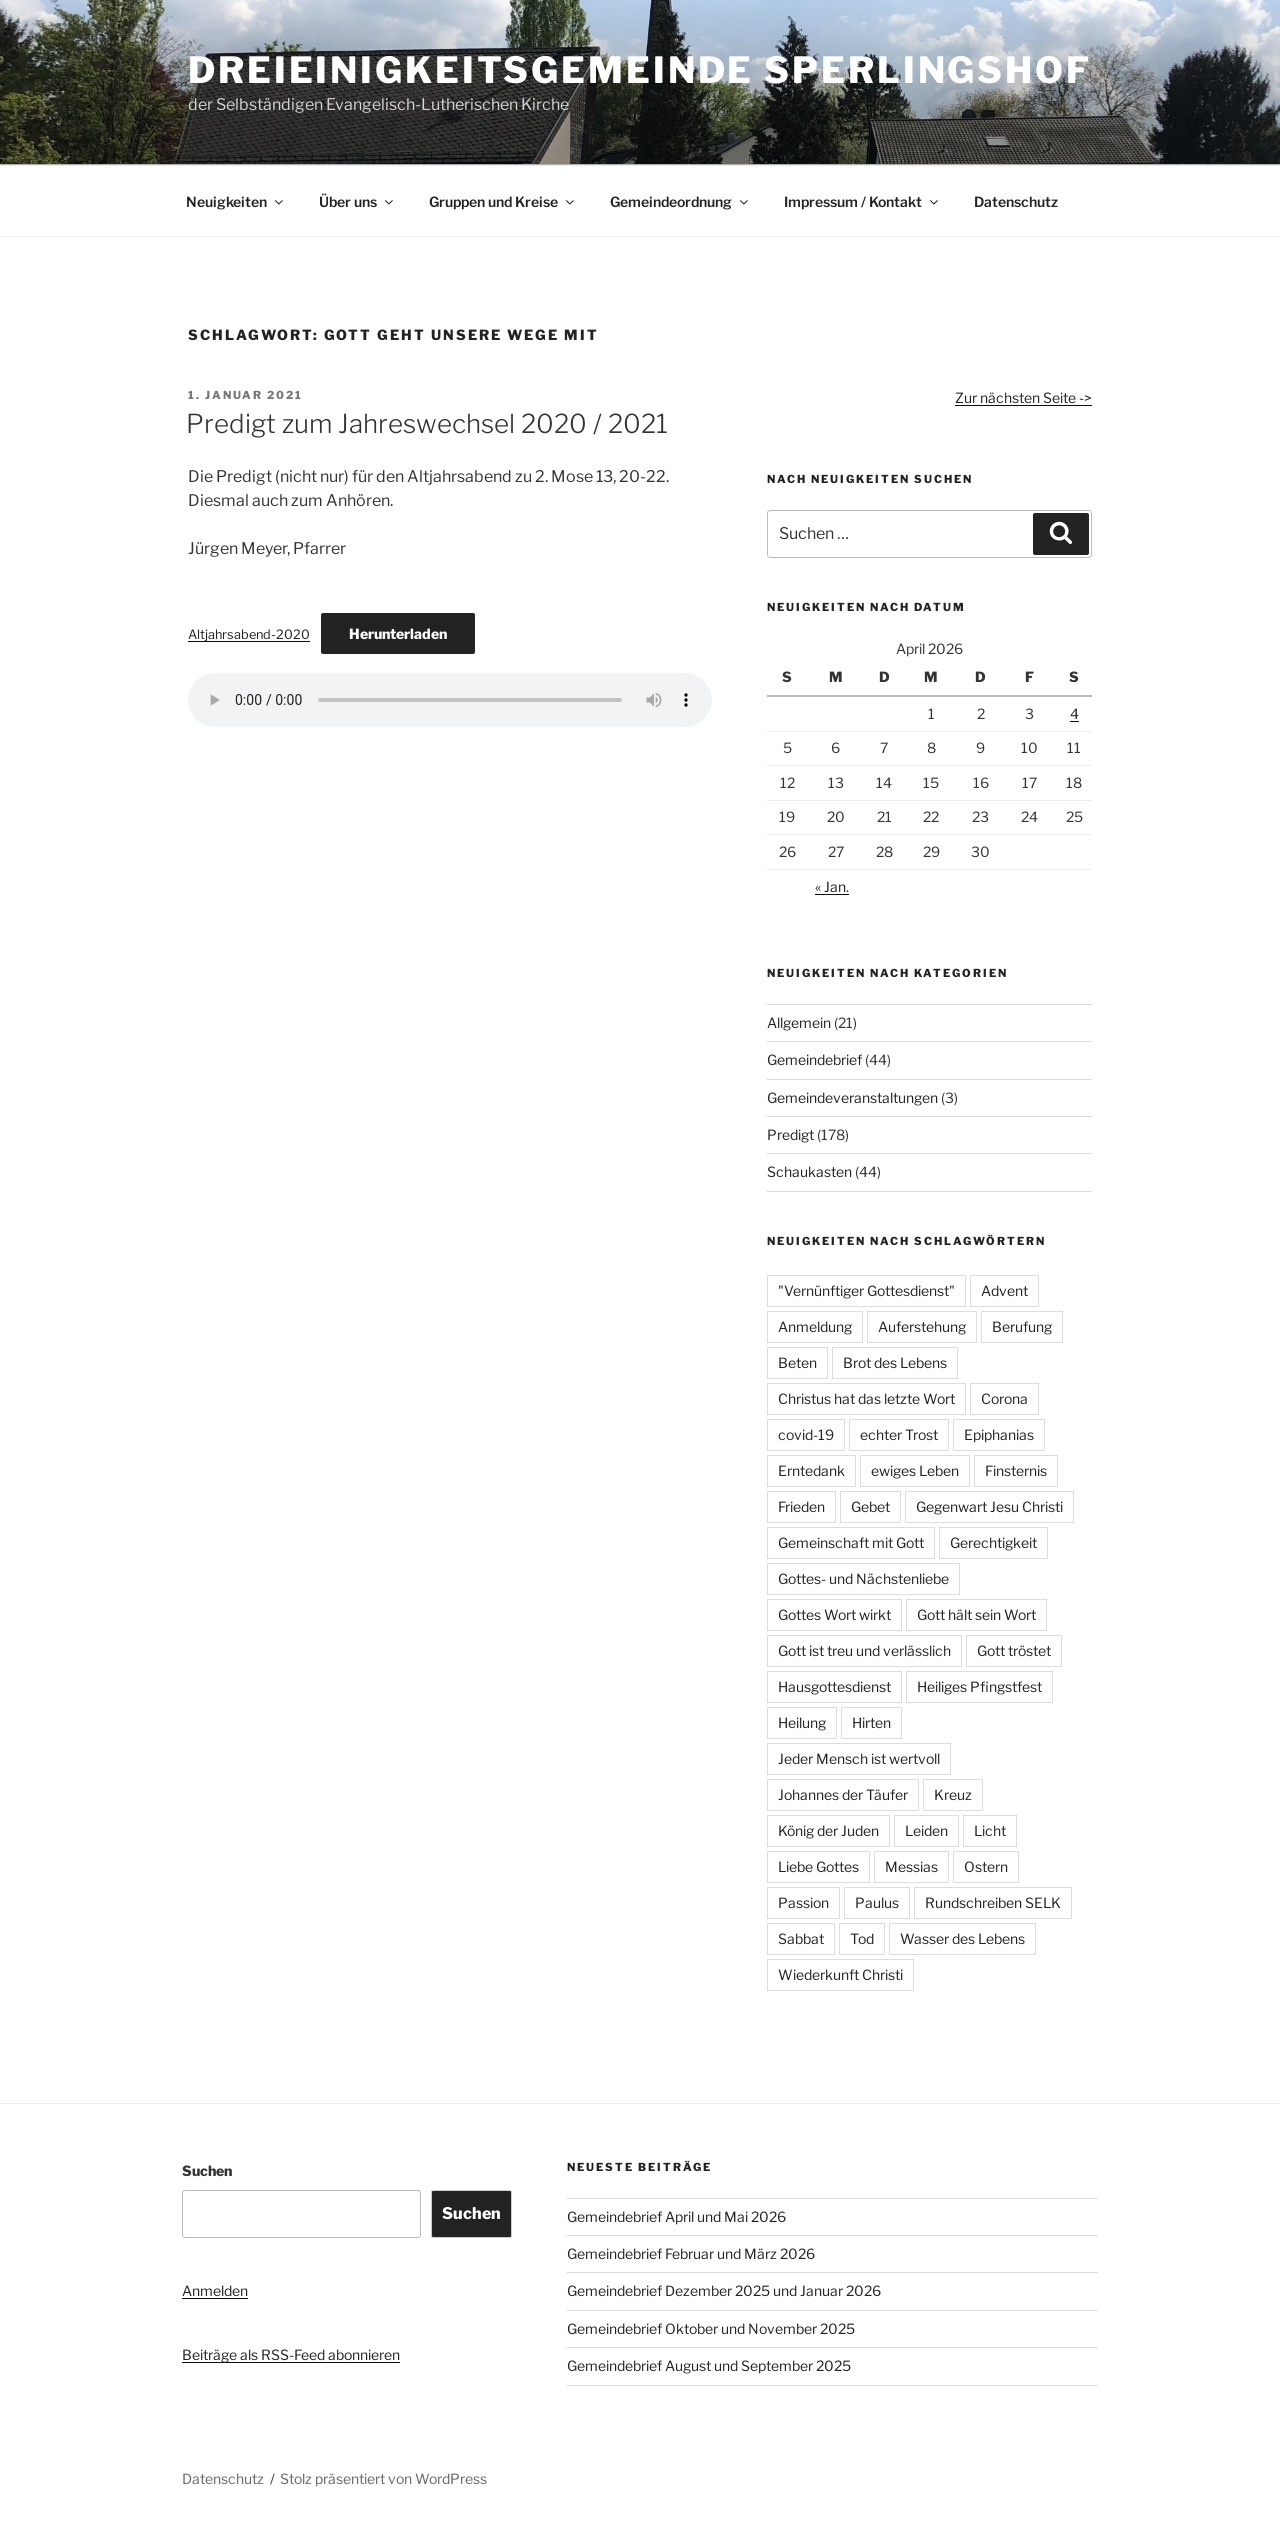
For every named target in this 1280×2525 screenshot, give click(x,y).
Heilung (802, 1722)
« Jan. (832, 886)
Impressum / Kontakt (862, 201)
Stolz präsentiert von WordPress (383, 2478)
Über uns (357, 201)
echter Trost (899, 1434)
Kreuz (953, 1794)
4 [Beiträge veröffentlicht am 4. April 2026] (1074, 713)
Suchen (207, 2170)
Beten (797, 1362)
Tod (862, 1938)
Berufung (1022, 1326)
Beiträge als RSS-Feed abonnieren (291, 2354)
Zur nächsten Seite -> (1023, 397)
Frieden (801, 1506)
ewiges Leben (915, 1470)
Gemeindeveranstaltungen (852, 1097)
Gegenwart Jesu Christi (989, 1506)
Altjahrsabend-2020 (249, 634)
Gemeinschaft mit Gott (851, 1542)
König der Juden (828, 1830)
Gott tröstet (1014, 1650)
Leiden (926, 1830)
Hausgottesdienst (834, 1686)
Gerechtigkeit (993, 1542)
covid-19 (806, 1434)
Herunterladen (398, 633)
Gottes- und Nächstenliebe (863, 1578)
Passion (803, 1902)
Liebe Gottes (818, 1866)
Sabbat (801, 1938)
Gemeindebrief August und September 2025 (709, 2365)
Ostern (986, 1866)
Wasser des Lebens (962, 1938)
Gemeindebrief (814, 1059)
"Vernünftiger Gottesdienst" (866, 1290)
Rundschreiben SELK (993, 1902)
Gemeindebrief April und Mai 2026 (676, 2216)
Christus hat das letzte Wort (866, 1398)
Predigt (790, 1134)
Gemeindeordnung (680, 201)
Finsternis (1016, 1470)
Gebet (870, 1506)
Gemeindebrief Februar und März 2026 (691, 2253)
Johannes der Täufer (843, 1794)
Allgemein (799, 1022)
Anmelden (215, 2290)
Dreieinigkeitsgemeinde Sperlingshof (640, 70)
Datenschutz (1016, 201)
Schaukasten (809, 1171)
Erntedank (811, 1470)
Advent (1004, 1290)
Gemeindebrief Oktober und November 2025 (711, 2328)
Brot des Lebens (895, 1362)
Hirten (871, 1722)
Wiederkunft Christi (840, 1974)
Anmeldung (815, 1326)
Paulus (877, 1902)
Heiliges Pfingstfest (979, 1686)
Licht (990, 1830)
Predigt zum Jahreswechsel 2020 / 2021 (427, 423)
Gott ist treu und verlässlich (864, 1650)
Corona (1004, 1398)
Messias (911, 1866)
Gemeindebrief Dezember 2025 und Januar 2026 (724, 2290)
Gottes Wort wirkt (834, 1614)
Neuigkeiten (236, 201)
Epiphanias (999, 1434)
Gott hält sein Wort (976, 1614)
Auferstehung (922, 1326)
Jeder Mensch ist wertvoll (859, 1758)
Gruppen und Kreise (503, 201)
